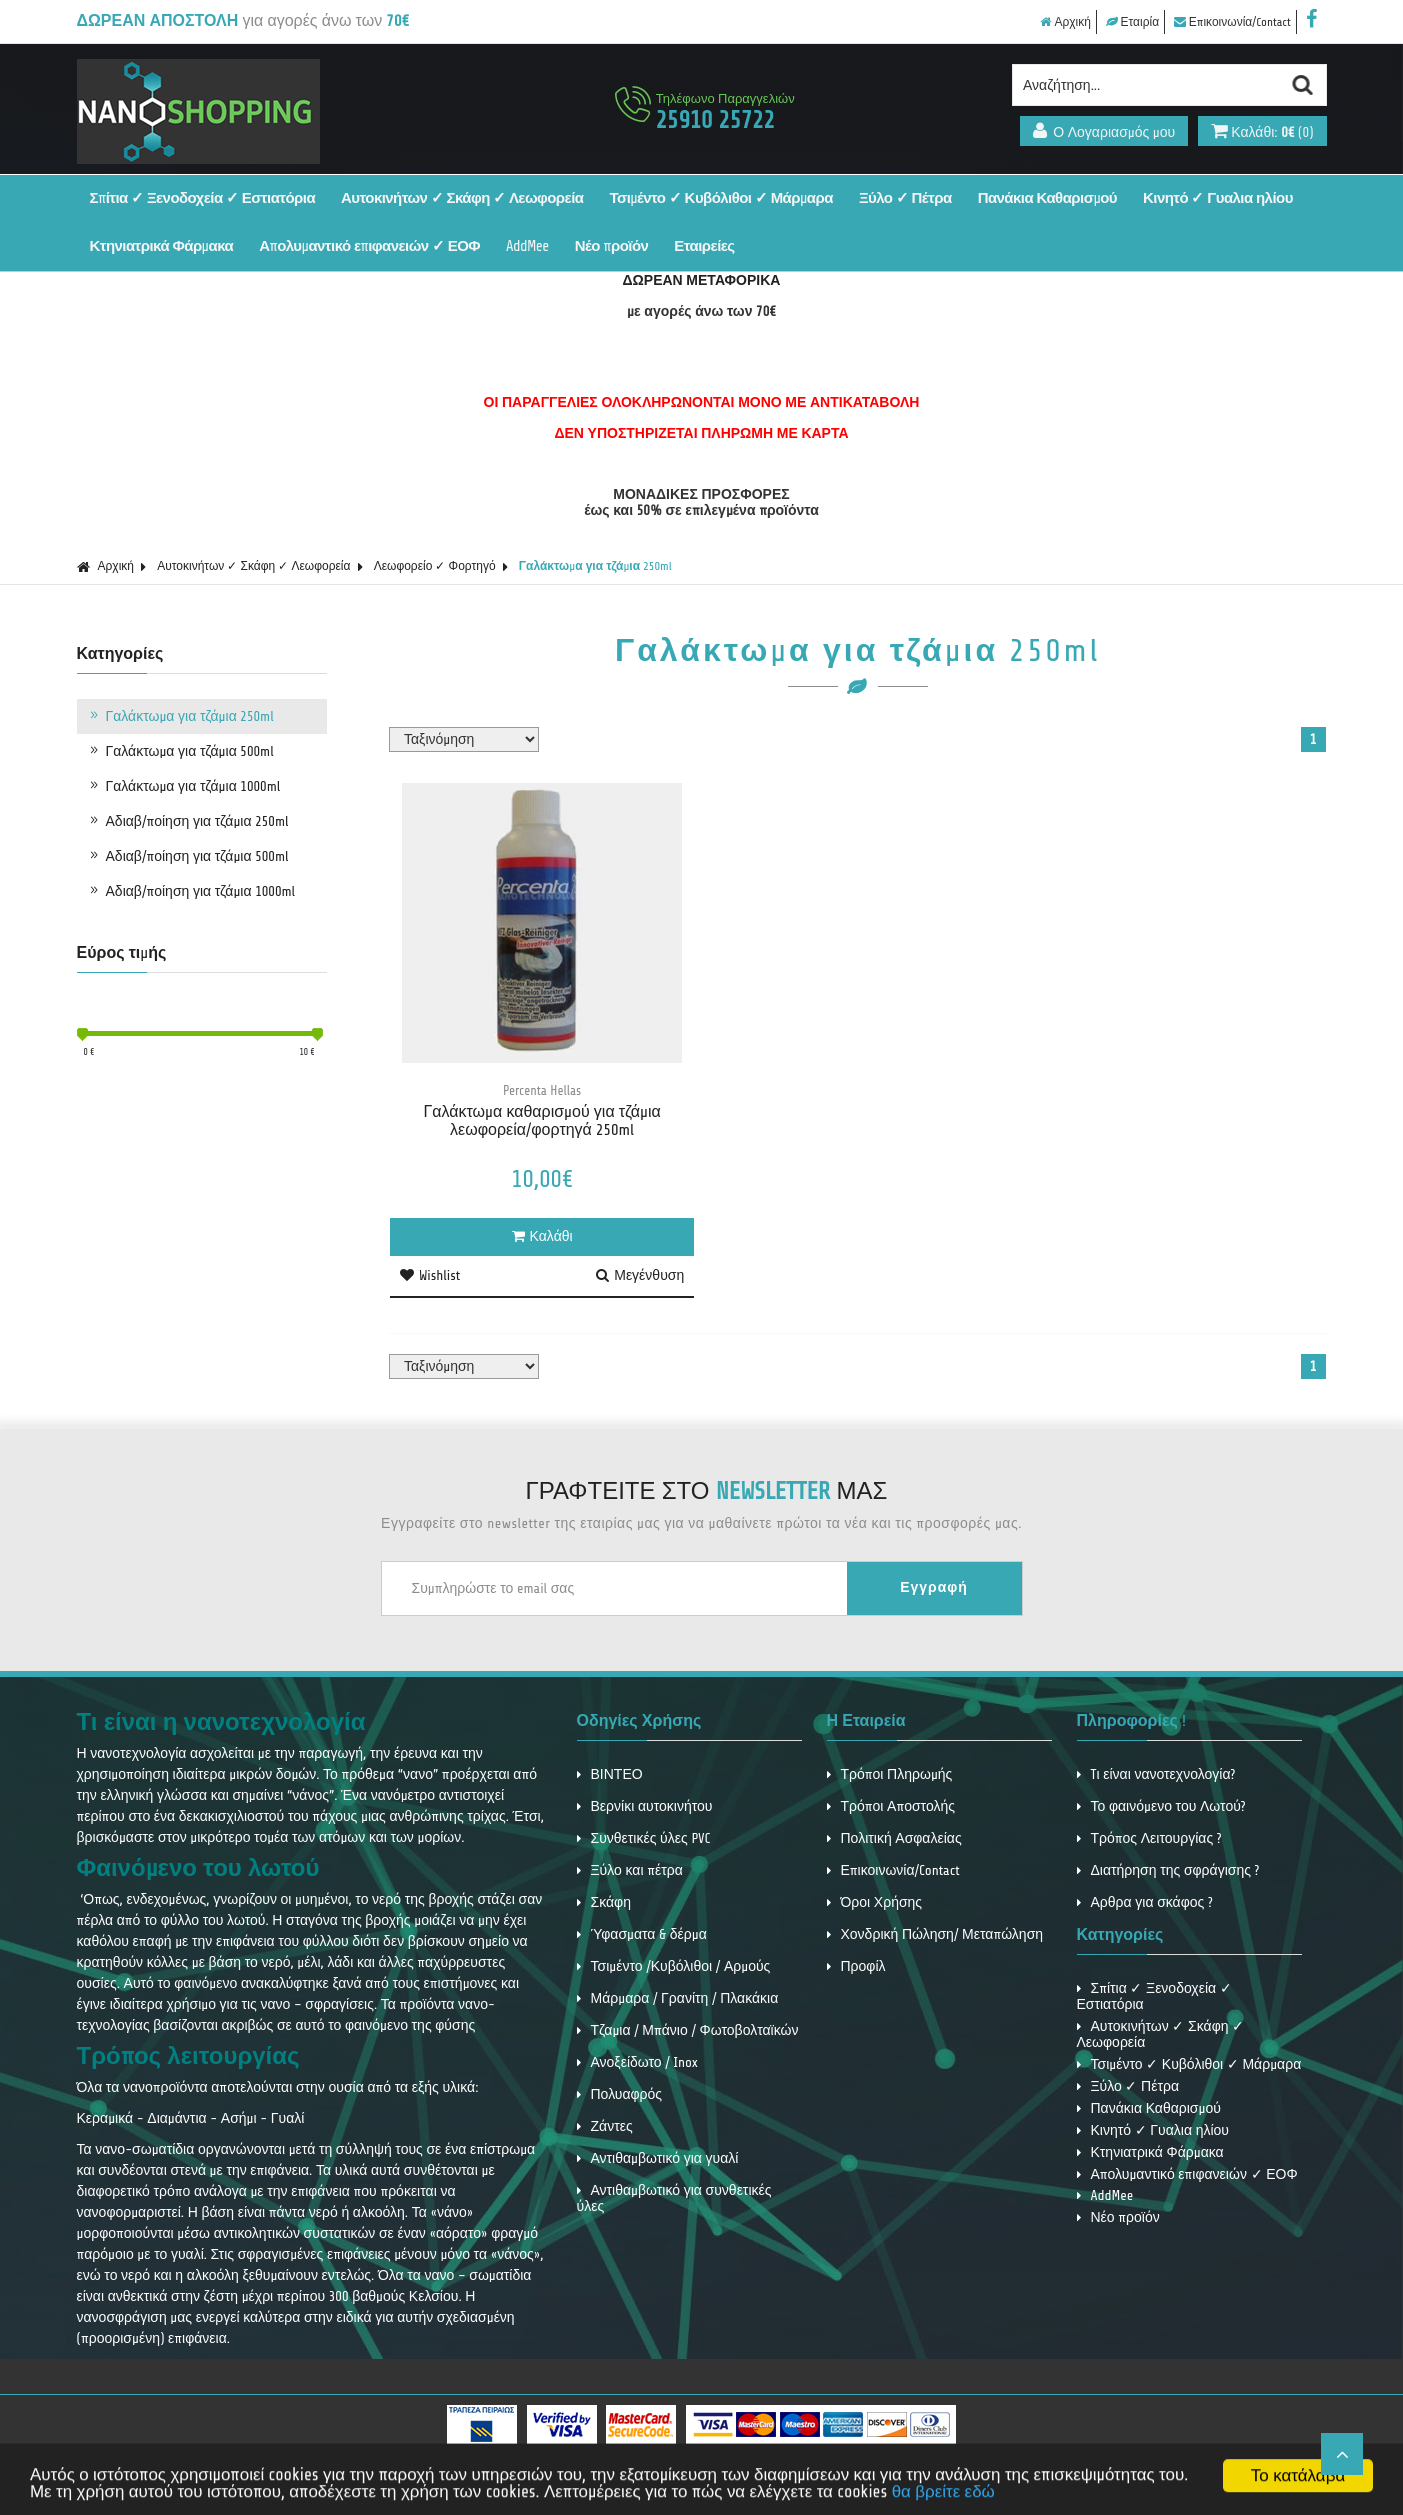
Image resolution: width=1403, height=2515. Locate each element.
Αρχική (1065, 22)
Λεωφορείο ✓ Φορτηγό (435, 566)
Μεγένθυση (640, 1275)
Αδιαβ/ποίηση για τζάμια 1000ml (191, 891)
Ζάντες (605, 2126)
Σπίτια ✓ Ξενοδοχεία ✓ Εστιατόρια (203, 198)
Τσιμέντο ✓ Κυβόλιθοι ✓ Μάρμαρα (721, 198)
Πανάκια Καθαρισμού (1047, 198)
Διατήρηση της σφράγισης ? (1168, 1870)
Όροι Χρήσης (875, 1902)
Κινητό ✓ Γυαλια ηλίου (1218, 198)
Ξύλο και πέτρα (630, 1870)
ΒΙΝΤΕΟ (610, 1774)
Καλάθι (542, 1236)
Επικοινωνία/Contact (1232, 22)
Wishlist (430, 1275)
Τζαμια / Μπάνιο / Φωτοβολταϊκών (688, 2030)
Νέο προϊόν (612, 246)
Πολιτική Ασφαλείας (894, 1838)
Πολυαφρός (620, 2094)
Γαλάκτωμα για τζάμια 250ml (595, 566)
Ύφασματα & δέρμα (642, 1934)
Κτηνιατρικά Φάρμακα (162, 246)
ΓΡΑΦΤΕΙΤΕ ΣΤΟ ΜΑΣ (707, 1491)
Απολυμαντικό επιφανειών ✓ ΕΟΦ (369, 246)
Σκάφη (604, 1902)
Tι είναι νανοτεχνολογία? (1156, 1774)
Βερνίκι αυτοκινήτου (645, 1806)
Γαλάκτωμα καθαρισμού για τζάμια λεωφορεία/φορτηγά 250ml (541, 1121)
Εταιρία (1133, 22)
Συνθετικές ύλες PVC (644, 1838)
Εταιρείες (704, 246)
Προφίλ (856, 1966)
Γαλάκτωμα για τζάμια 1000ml (184, 786)
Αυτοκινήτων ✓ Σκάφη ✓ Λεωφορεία (462, 198)
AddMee (527, 246)
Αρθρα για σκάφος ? (1145, 1902)
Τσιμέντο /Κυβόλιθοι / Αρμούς (674, 1966)
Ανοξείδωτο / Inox (638, 2062)
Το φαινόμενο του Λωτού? (1161, 1806)
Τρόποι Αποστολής (891, 1806)
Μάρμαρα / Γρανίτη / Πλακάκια (678, 1998)
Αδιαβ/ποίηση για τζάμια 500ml (188, 856)
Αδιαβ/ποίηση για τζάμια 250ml (188, 821)
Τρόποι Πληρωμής (890, 1774)
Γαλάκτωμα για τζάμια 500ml (180, 751)
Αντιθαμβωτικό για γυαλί (658, 2158)
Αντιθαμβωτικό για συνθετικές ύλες (674, 2198)
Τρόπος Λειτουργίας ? (1149, 1838)
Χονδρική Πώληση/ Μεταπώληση (935, 1934)
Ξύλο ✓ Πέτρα (905, 198)
